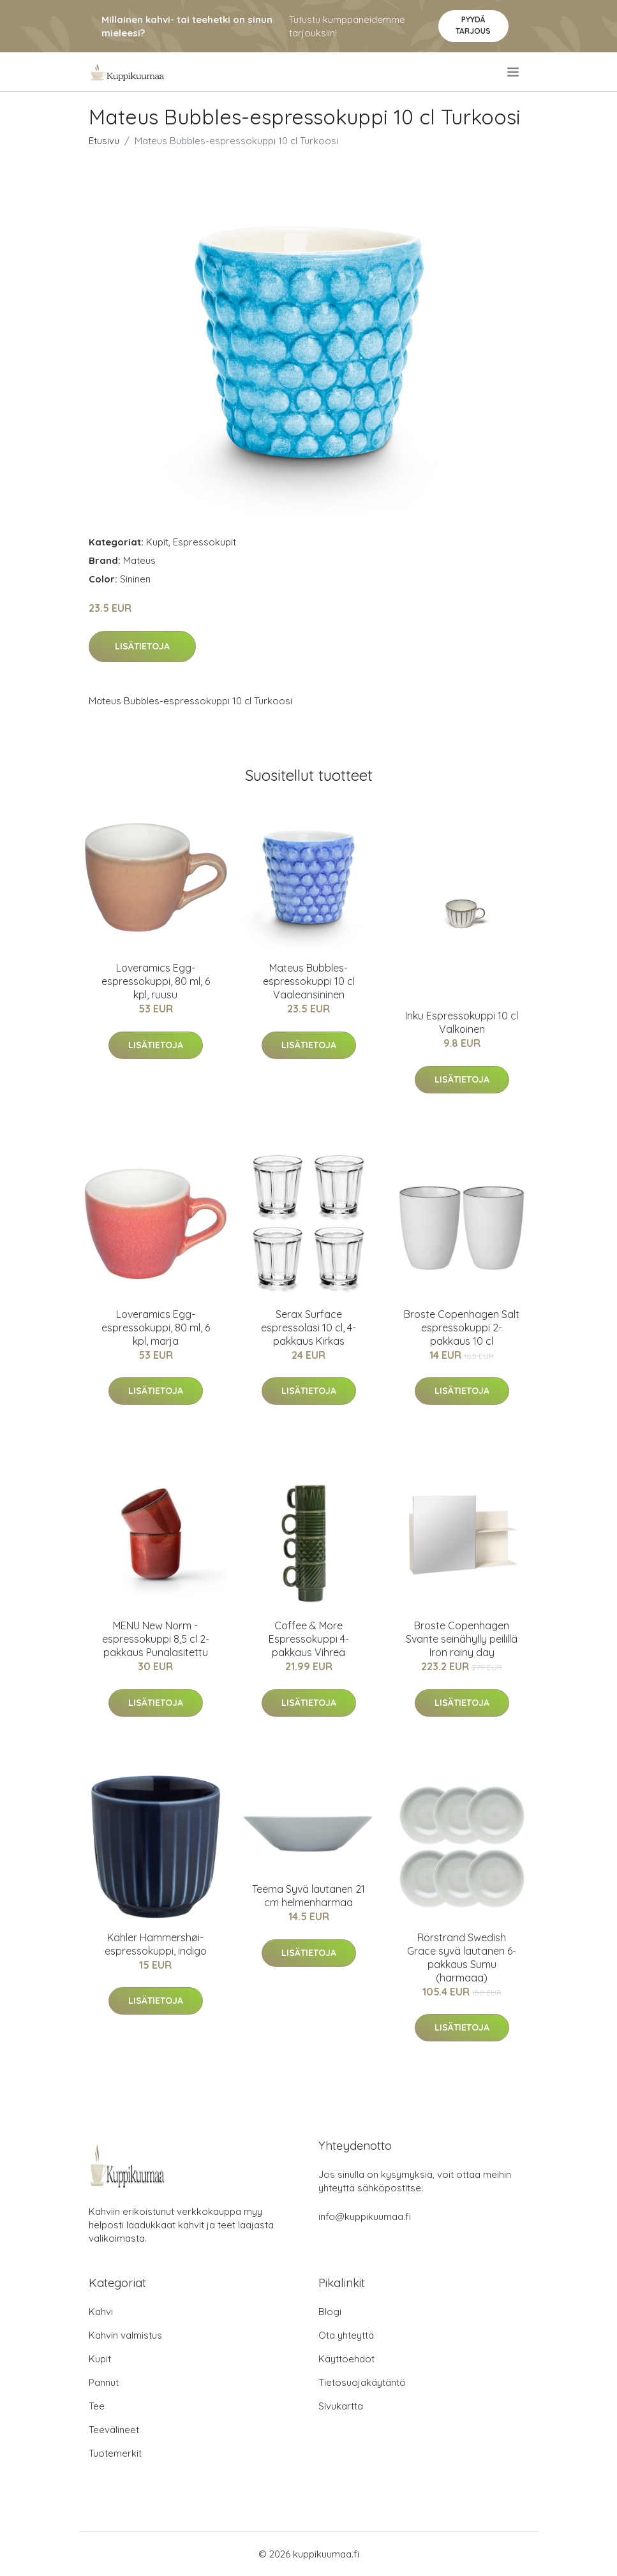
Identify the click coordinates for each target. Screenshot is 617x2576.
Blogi (329, 2312)
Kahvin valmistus (125, 2335)
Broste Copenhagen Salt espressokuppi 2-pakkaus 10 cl (461, 1327)
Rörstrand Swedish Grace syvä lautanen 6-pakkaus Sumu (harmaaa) (461, 1957)
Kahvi (101, 2312)
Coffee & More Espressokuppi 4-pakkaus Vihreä (309, 1639)
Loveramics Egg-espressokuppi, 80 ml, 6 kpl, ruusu (155, 981)
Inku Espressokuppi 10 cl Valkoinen (461, 1022)
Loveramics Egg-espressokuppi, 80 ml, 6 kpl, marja (155, 1327)
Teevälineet (114, 2430)
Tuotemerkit (115, 2453)
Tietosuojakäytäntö (362, 2382)
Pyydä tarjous (473, 25)
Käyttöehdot (346, 2359)
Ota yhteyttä (346, 2335)
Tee (97, 2406)
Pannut (104, 2382)
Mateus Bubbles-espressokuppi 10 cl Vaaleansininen (309, 981)
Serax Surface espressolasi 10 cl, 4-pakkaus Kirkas (308, 1327)
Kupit (157, 542)
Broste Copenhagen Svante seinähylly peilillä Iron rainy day (461, 1639)
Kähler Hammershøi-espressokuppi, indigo (156, 1944)
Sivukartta (340, 2406)
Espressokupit (204, 542)
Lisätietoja (142, 646)
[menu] (514, 72)
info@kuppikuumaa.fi (364, 2216)
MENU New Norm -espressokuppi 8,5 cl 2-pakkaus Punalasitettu (155, 1639)
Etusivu (104, 141)
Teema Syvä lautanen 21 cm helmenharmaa (308, 1896)
